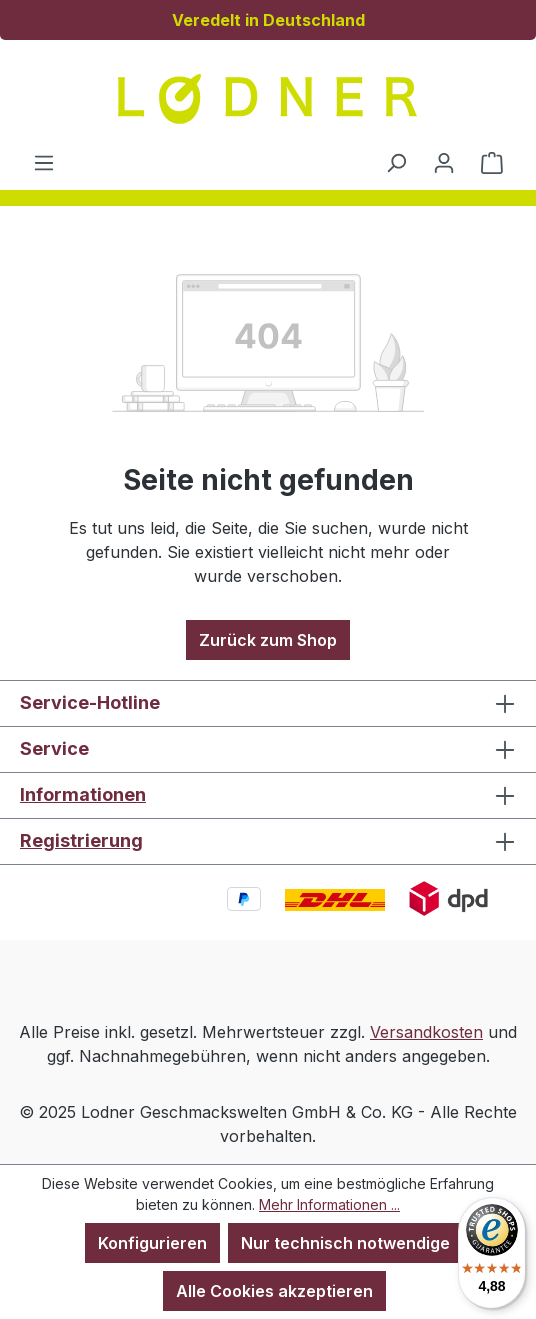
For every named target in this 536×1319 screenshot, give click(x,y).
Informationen (83, 794)
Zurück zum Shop (268, 640)
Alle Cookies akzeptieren (274, 1291)
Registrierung (81, 840)
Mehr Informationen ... (329, 1204)
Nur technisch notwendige (345, 1243)
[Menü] (44, 162)
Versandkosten (426, 1032)
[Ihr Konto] (444, 162)
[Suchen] (396, 162)
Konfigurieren (152, 1243)
